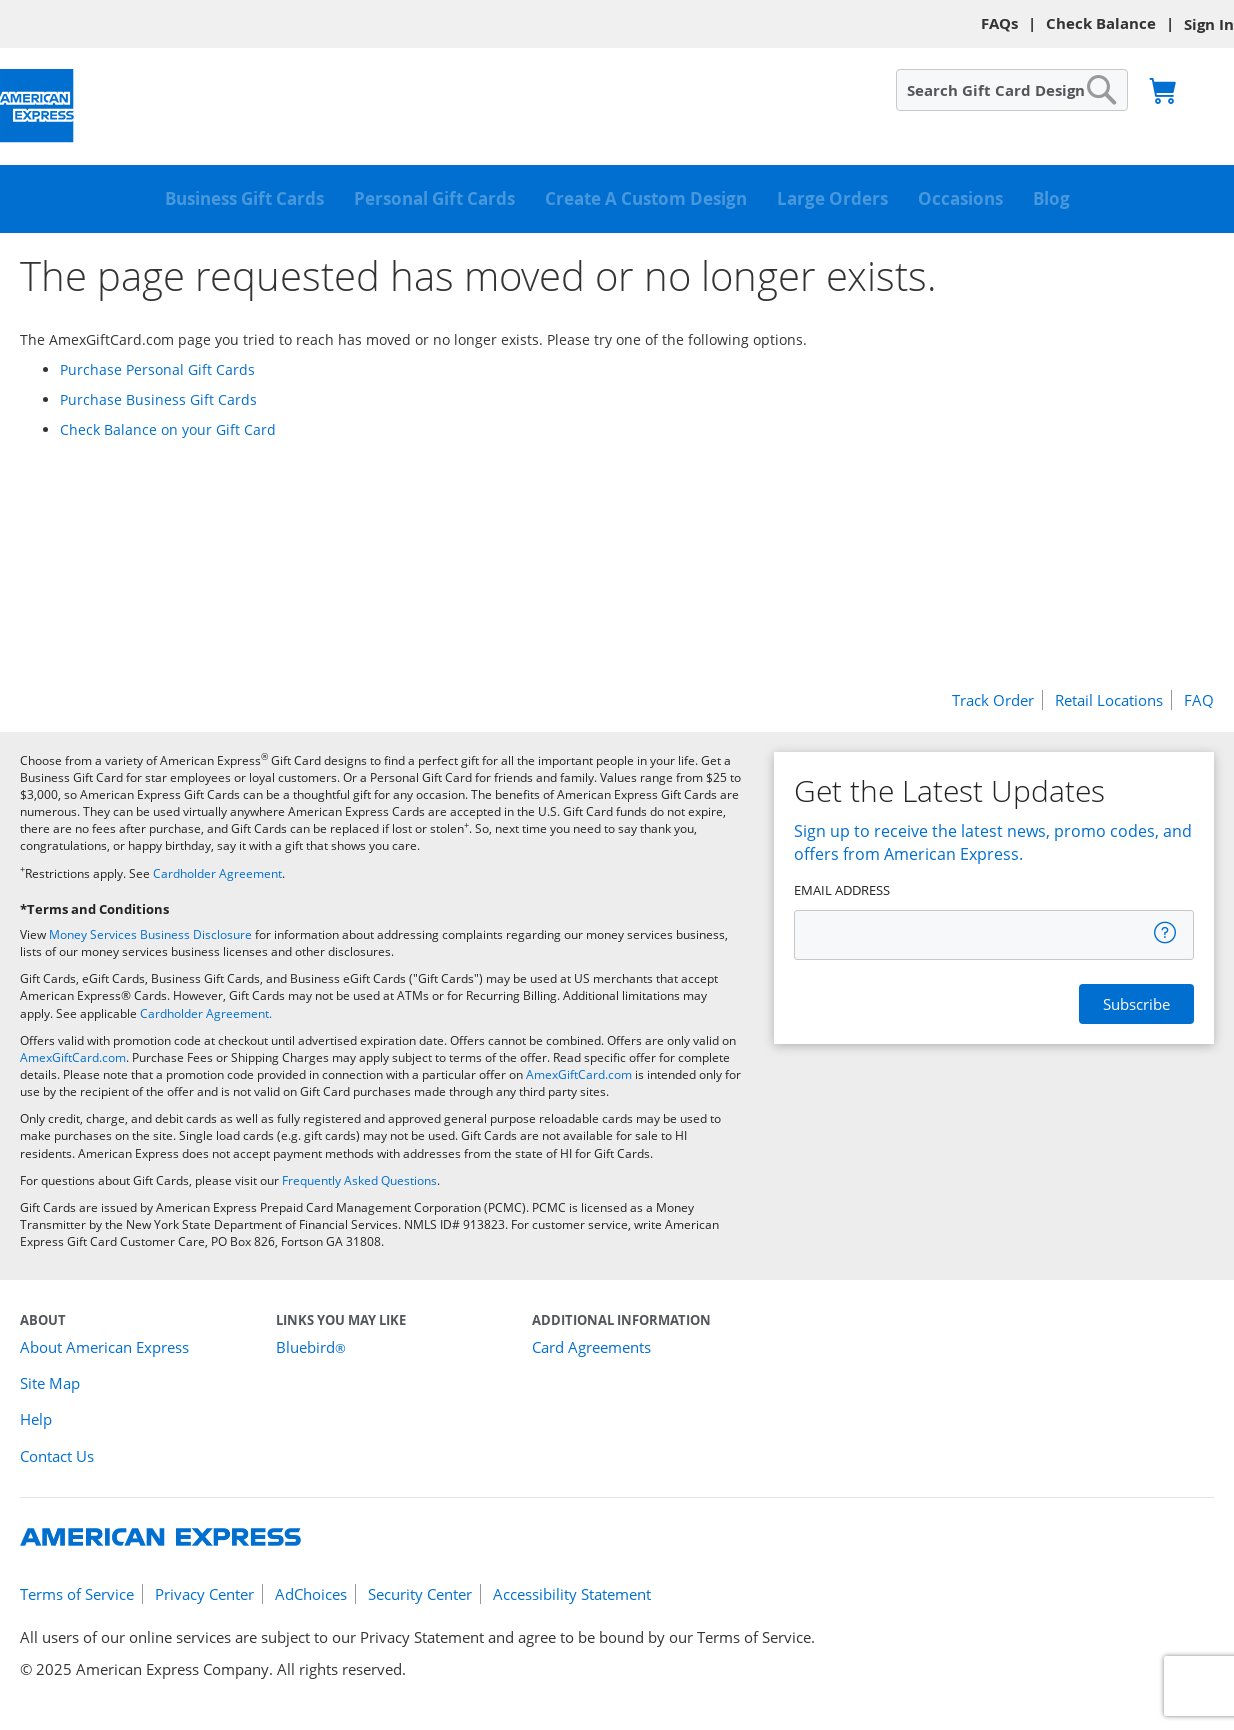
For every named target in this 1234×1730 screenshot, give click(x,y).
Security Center (420, 1594)
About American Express (104, 1347)
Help (36, 1419)
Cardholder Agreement (217, 873)
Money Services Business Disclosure (150, 934)
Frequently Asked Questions (359, 1180)
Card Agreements (591, 1347)
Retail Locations (1109, 700)
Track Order (993, 700)
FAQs (999, 24)
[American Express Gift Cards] (37, 106)
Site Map (50, 1383)
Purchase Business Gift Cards (158, 399)
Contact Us (57, 1456)
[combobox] (1012, 90)
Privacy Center (204, 1594)
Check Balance (1101, 24)
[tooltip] (1166, 932)
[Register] (1136, 1004)
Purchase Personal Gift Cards (157, 369)
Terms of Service (77, 1594)
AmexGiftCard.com (73, 1057)
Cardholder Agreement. (206, 1013)
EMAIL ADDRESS (842, 890)
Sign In (1209, 25)
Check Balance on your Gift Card (168, 429)
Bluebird (311, 1347)
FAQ (1199, 700)
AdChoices (311, 1594)
